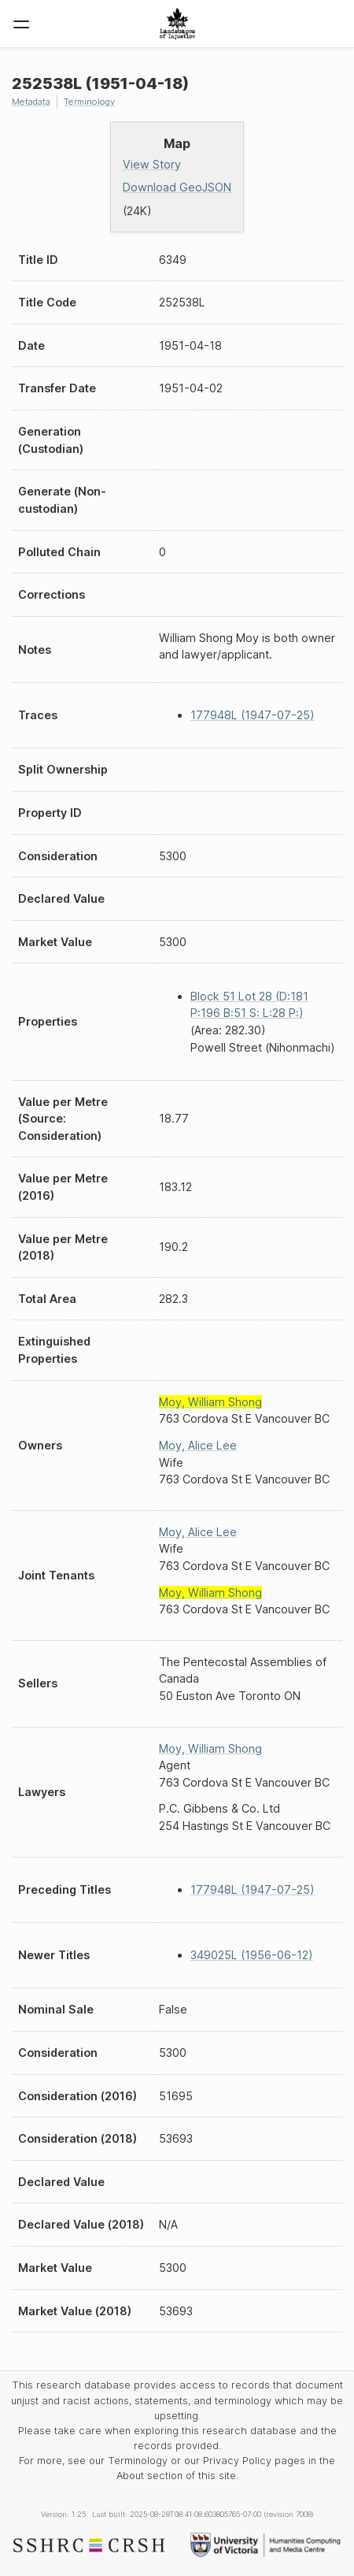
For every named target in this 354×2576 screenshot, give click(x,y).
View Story (152, 164)
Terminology (89, 101)
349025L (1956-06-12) (251, 1955)
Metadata (31, 101)
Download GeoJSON (177, 187)
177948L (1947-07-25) (252, 715)
